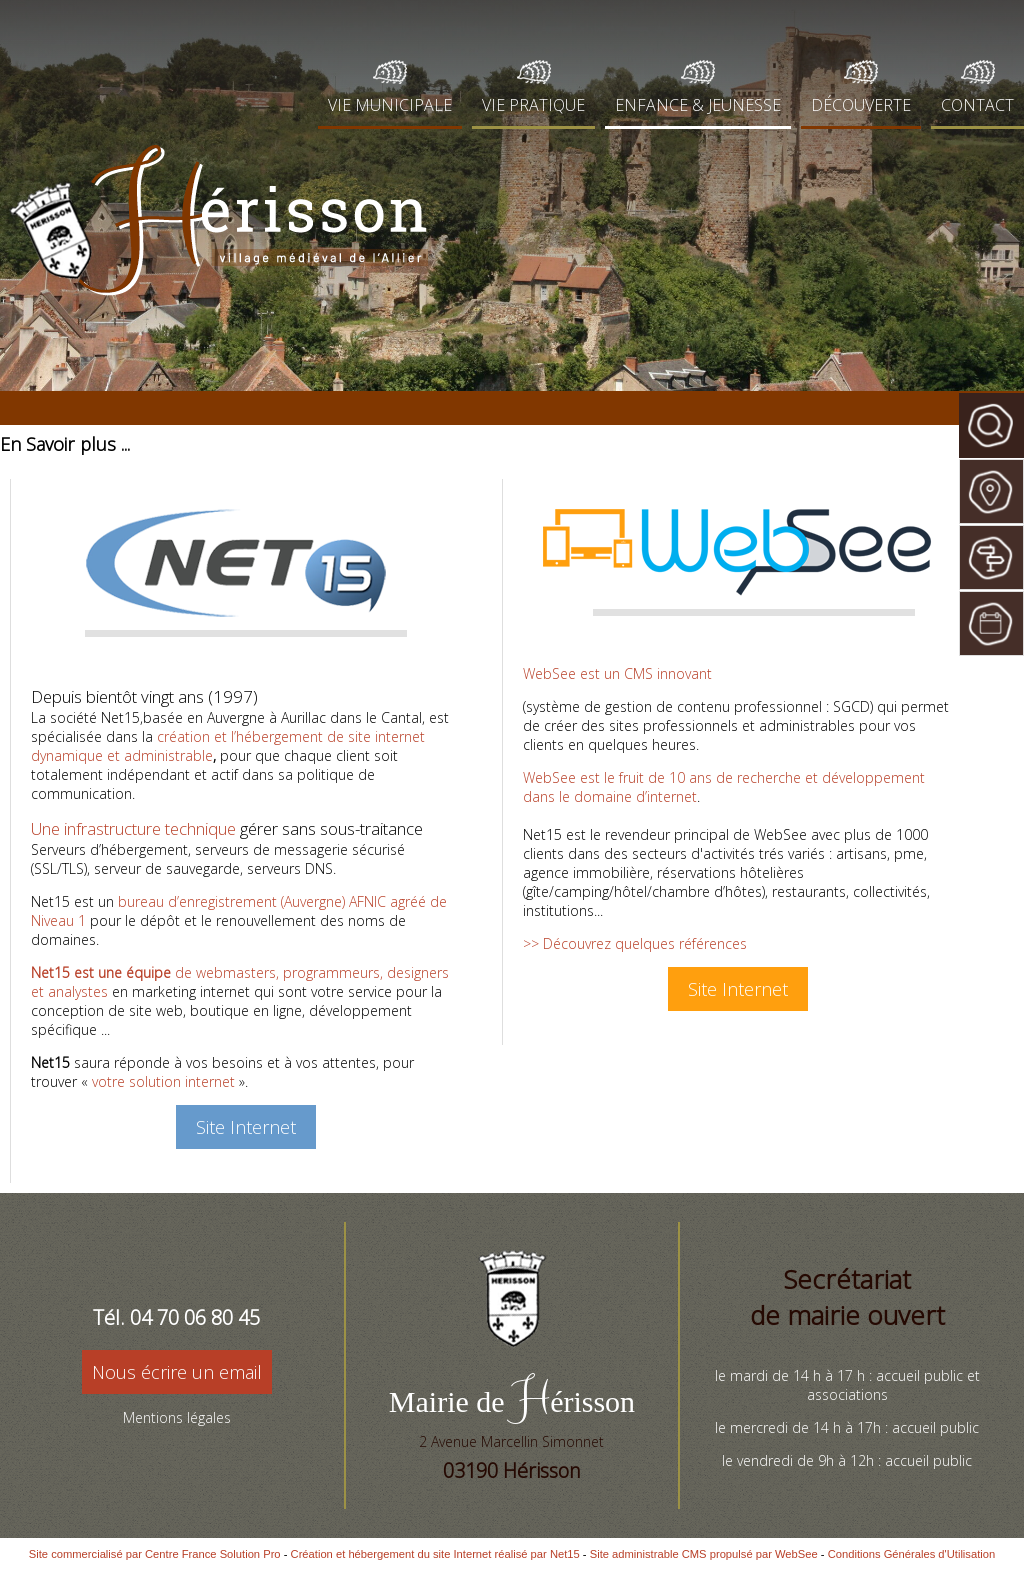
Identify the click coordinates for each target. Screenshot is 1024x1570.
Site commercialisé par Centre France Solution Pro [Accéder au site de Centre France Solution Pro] (155, 1554)
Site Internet (246, 1127)
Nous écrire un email (177, 1372)
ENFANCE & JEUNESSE (698, 105)
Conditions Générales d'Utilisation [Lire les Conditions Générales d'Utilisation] (912, 1554)
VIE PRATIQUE (533, 105)
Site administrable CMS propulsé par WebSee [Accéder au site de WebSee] (704, 1554)
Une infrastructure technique (133, 828)
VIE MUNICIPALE (390, 105)
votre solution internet (163, 1081)
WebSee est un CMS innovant (617, 673)
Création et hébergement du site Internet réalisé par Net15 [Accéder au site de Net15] (435, 1554)
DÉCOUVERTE (861, 105)
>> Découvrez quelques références (635, 943)
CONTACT (977, 105)
